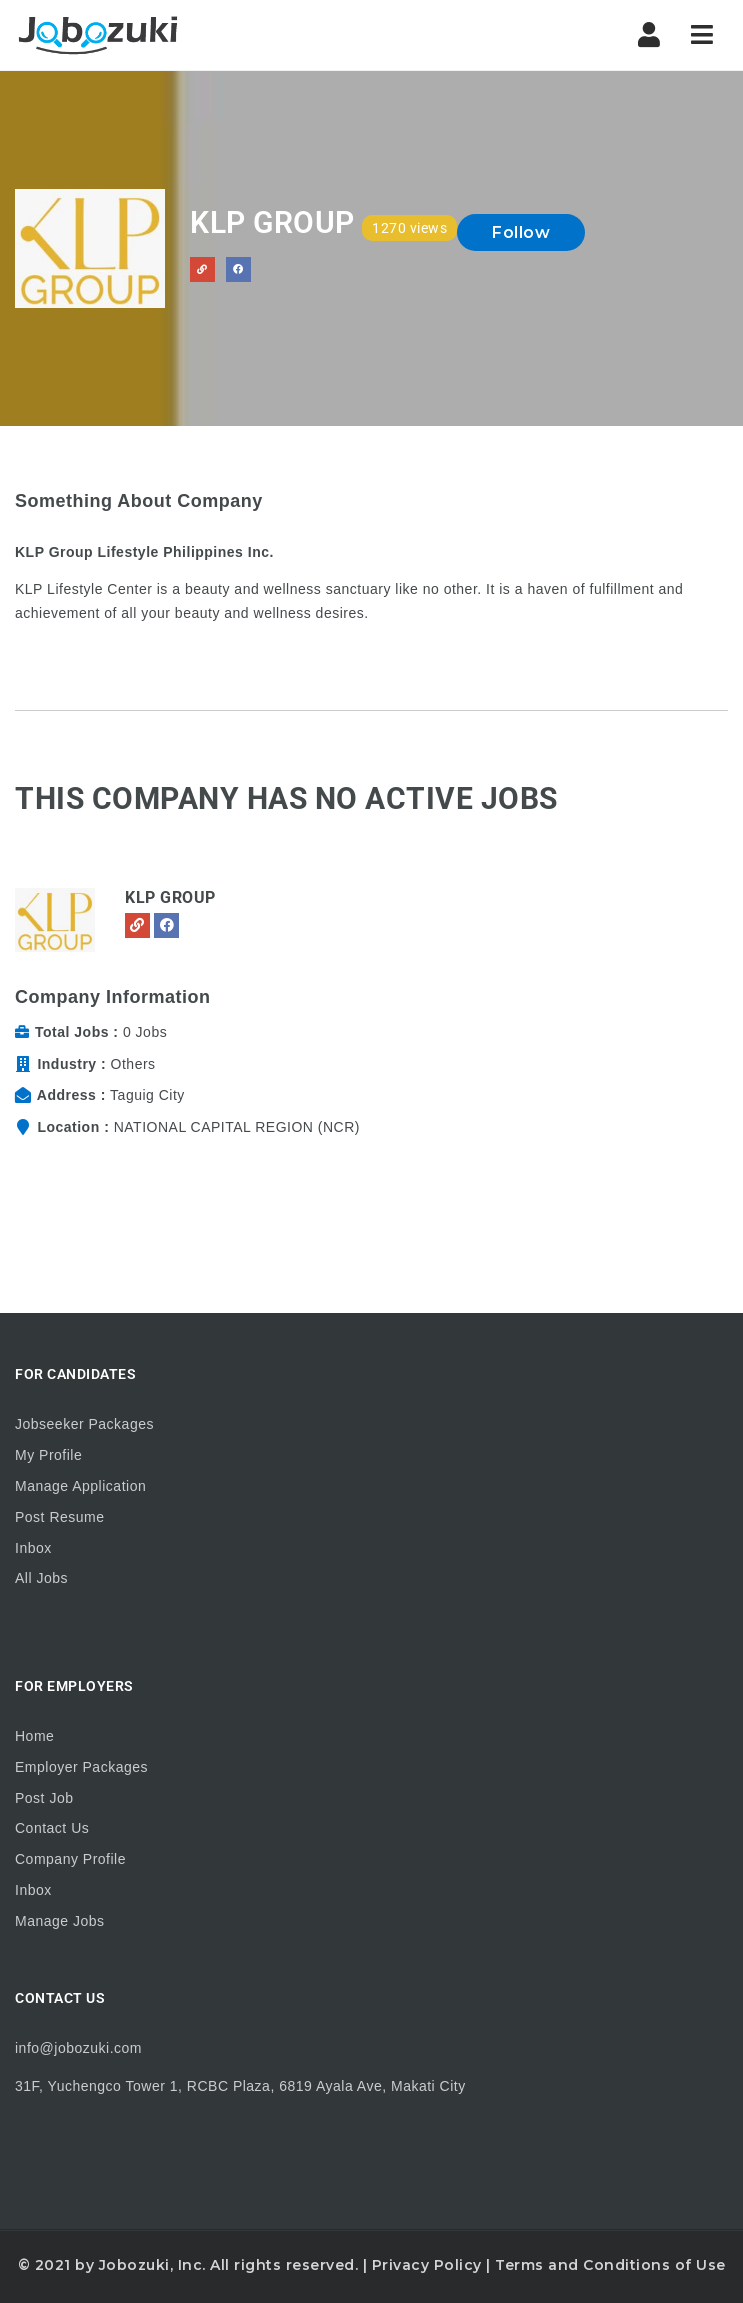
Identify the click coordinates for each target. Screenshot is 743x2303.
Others (133, 1064)
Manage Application (80, 1486)
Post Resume (60, 1517)
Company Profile (70, 1859)
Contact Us (52, 1828)
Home (34, 1736)
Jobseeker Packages (84, 1424)
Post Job (44, 1798)
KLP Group (170, 897)
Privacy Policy (427, 2265)
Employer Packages (81, 1767)
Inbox (33, 1548)
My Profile (48, 1455)
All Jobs (41, 1578)
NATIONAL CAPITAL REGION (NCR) (237, 1127)
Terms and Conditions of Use (610, 2265)
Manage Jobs (60, 1921)
